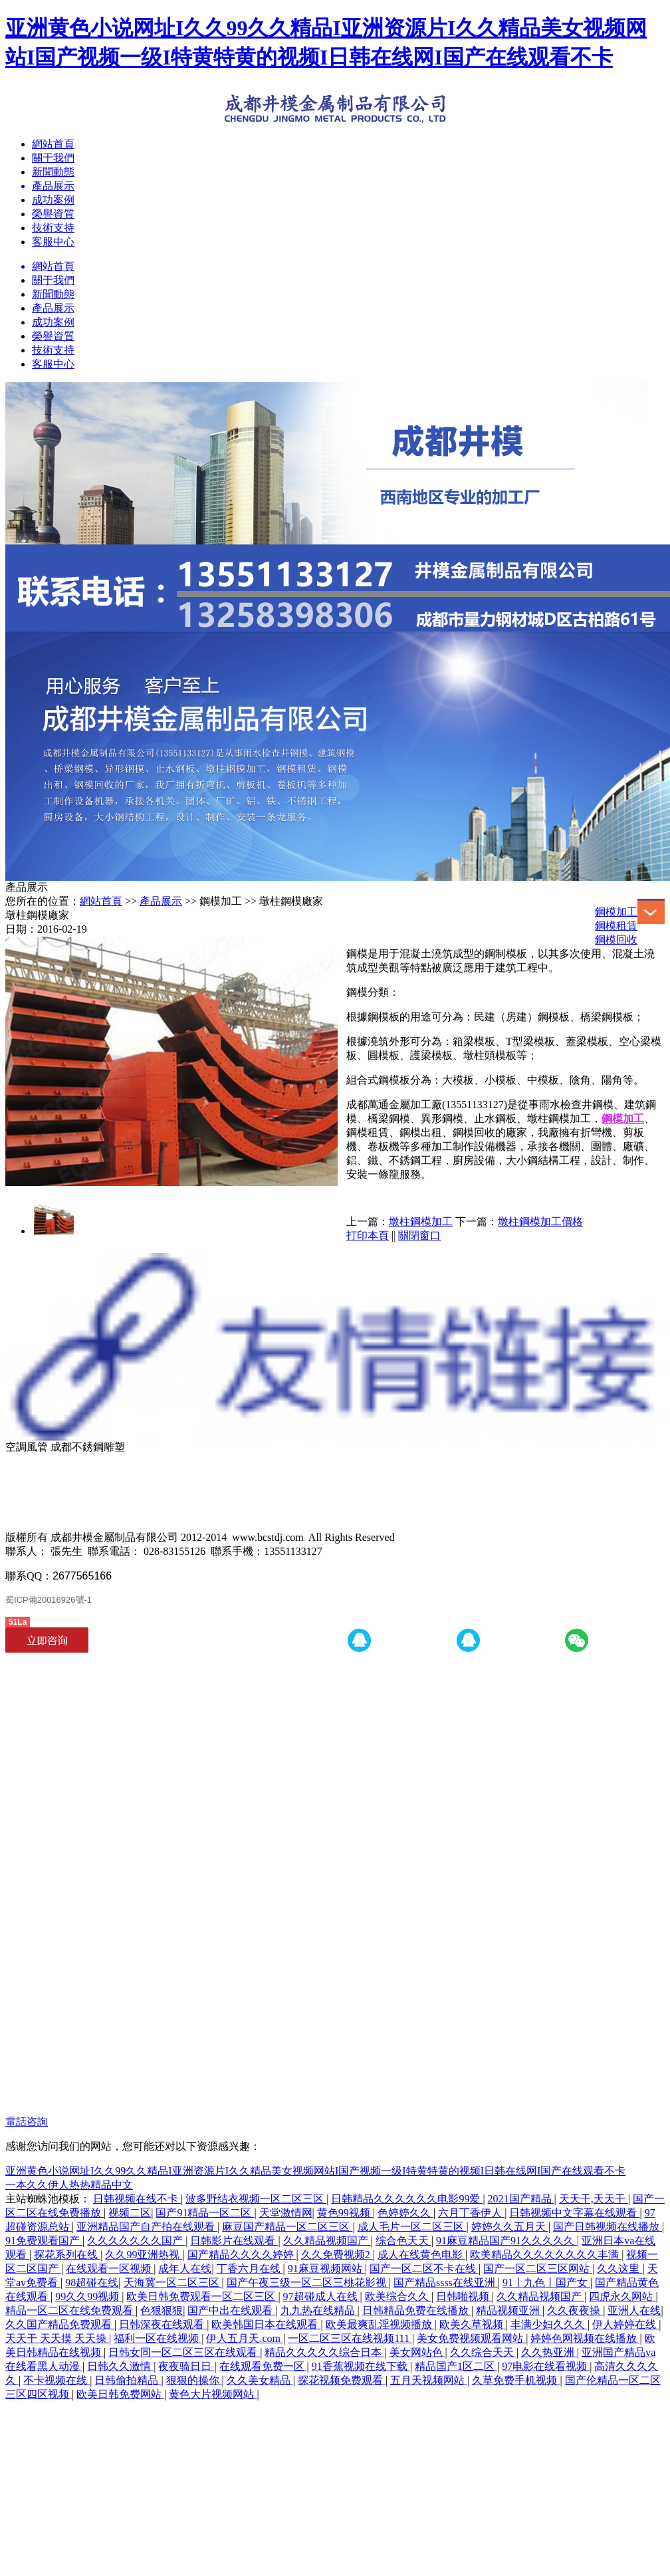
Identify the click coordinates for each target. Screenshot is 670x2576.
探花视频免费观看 (342, 2380)
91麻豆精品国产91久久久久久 (506, 2240)
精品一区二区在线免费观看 (70, 2310)
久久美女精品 (260, 2380)
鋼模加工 (616, 911)
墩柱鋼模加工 (421, 1221)
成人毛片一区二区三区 (412, 2226)
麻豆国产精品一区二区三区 (287, 2226)
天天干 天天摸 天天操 (57, 2338)
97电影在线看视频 (546, 2366)
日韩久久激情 (120, 2366)
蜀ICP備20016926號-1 (48, 1600)
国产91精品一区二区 (205, 2212)
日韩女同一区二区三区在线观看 (184, 2352)
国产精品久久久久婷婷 (241, 2254)
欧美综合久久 (398, 2296)
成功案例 (53, 199)
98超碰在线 (91, 2282)
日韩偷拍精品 (127, 2380)
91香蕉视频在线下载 (361, 2366)
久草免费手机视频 (516, 2380)
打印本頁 (367, 1235)
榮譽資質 (53, 213)
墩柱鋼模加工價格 (540, 1221)
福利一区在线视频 (157, 2338)
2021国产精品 (521, 2198)
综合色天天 (403, 2240)
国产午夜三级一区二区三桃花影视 (308, 2282)
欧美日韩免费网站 (120, 2394)
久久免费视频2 (337, 2254)
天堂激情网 (285, 2212)
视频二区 (129, 2212)
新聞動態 (53, 171)
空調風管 (26, 1447)
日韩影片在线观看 (234, 2240)
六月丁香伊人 (471, 2212)
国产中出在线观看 (231, 2310)
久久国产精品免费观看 (59, 2324)
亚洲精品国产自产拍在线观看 (146, 2226)
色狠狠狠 (161, 2310)
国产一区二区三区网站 (537, 2268)
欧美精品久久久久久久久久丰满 (545, 2254)
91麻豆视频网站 (326, 2268)
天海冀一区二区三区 (173, 2282)
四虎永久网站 (622, 2296)
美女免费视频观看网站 (471, 2338)
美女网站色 (417, 2352)
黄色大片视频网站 (213, 2394)
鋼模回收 (616, 939)
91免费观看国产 (43, 2240)
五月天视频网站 (428, 2380)
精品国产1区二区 (456, 2366)
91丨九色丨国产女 (546, 2282)
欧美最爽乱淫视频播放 (380, 2324)
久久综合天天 (483, 2352)
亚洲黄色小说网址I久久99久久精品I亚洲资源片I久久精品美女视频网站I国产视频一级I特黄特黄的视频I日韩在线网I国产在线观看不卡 (315, 2170)
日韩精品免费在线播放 (416, 2310)
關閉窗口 (419, 1235)
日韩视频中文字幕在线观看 (574, 2212)
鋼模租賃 (616, 925)
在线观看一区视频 (110, 2268)
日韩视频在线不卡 (137, 2198)
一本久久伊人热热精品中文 (69, 2184)
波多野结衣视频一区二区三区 (255, 2198)
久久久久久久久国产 (136, 2240)
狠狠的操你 (194, 2380)
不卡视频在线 (56, 2380)
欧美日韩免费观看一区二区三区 (202, 2296)
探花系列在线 (67, 2254)
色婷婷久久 (405, 2212)
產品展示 (53, 308)
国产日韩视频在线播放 (607, 2226)
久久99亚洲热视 (143, 2254)
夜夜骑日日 (186, 2366)
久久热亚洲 (549, 2352)
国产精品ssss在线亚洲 (445, 2282)
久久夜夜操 (575, 2310)
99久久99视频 (88, 2296)
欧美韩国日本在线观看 (265, 2324)
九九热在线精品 (319, 2310)
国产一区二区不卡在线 (424, 2268)
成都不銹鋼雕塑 (88, 1447)
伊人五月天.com (244, 2338)
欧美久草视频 (472, 2324)
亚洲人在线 (634, 2310)
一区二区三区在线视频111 (350, 2338)
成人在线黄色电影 (421, 2254)
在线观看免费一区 (263, 2366)
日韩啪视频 (464, 2296)
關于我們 (53, 158)
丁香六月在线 (250, 2268)
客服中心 (53, 241)
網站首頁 (53, 144)
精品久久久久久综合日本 (324, 2352)
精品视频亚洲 (509, 2310)
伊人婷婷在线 (625, 2324)
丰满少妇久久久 (549, 2324)
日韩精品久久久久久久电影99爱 (407, 2198)
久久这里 (619, 2268)
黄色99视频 (345, 2212)
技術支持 (53, 227)
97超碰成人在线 (321, 2296)
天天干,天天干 (593, 2198)
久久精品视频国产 (327, 2240)
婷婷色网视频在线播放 (584, 2338)
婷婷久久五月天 (509, 2226)
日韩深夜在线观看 (163, 2324)
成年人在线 (184, 2268)
